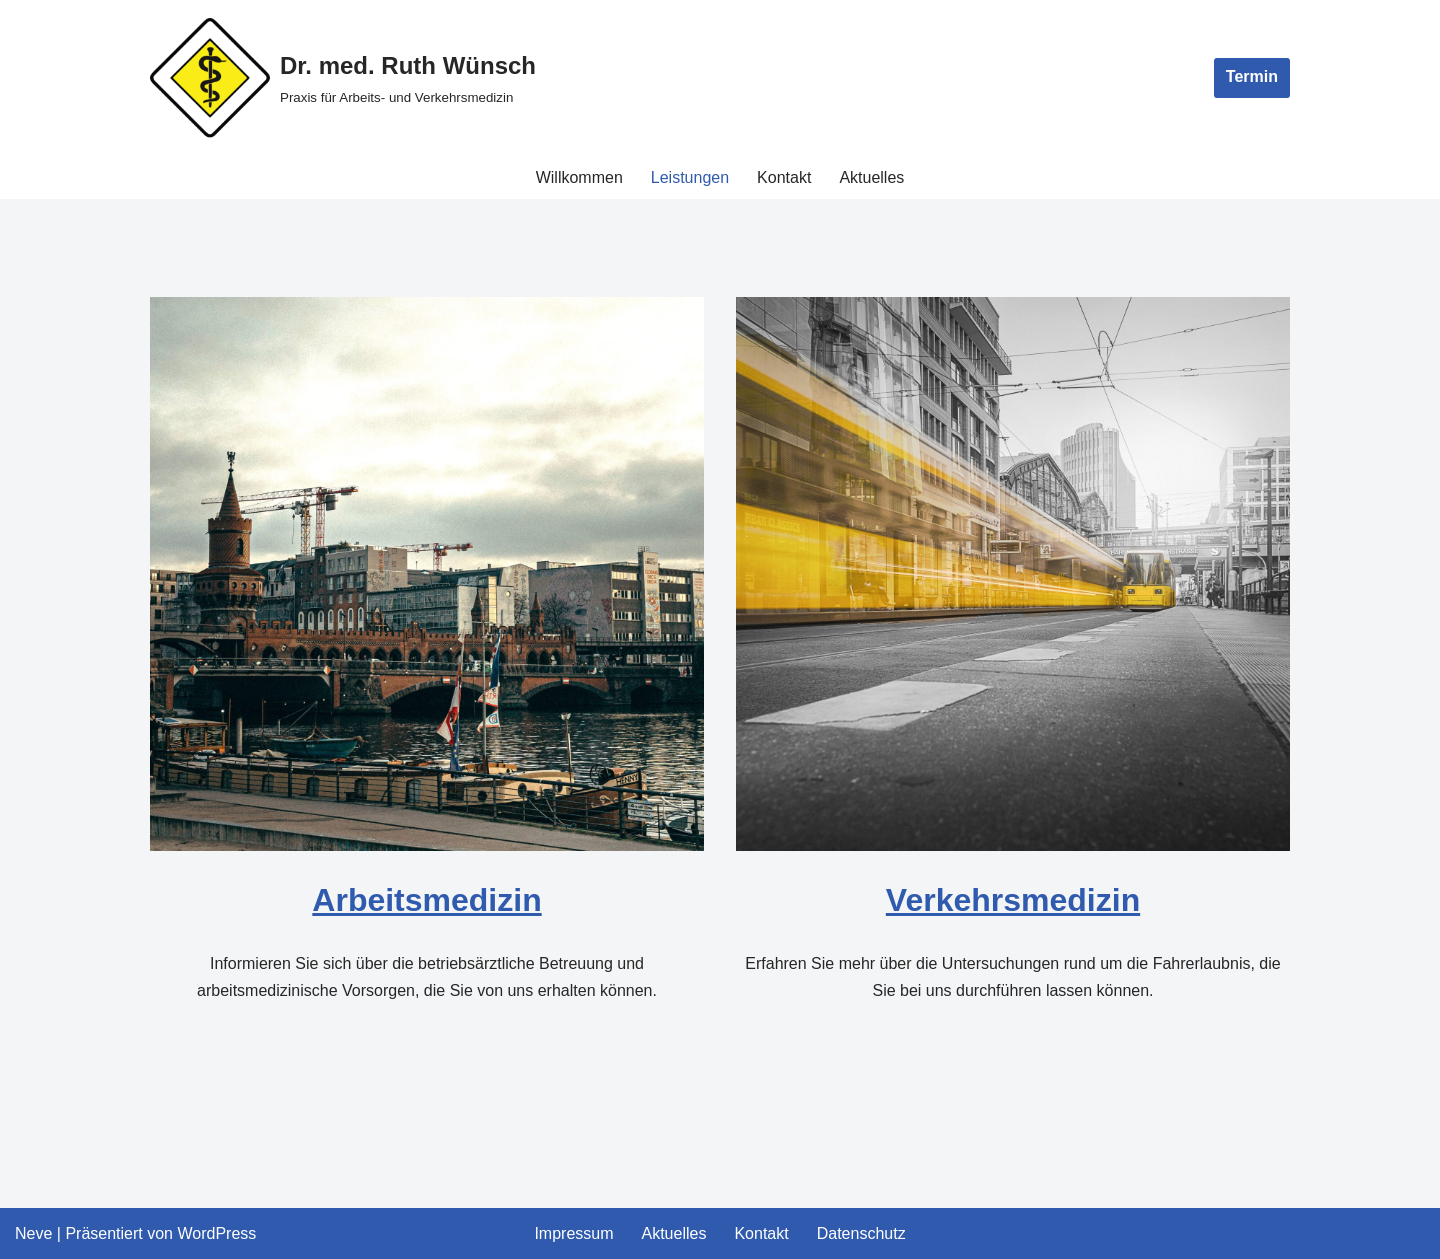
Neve (33, 1233)
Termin (1252, 76)
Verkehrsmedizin (1013, 900)
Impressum (573, 1233)
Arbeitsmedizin (426, 900)
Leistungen (690, 177)
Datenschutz (861, 1233)
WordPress (216, 1233)
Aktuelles (871, 177)
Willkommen (579, 177)
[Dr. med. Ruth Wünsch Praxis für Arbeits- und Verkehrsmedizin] (343, 78)
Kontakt (784, 177)
